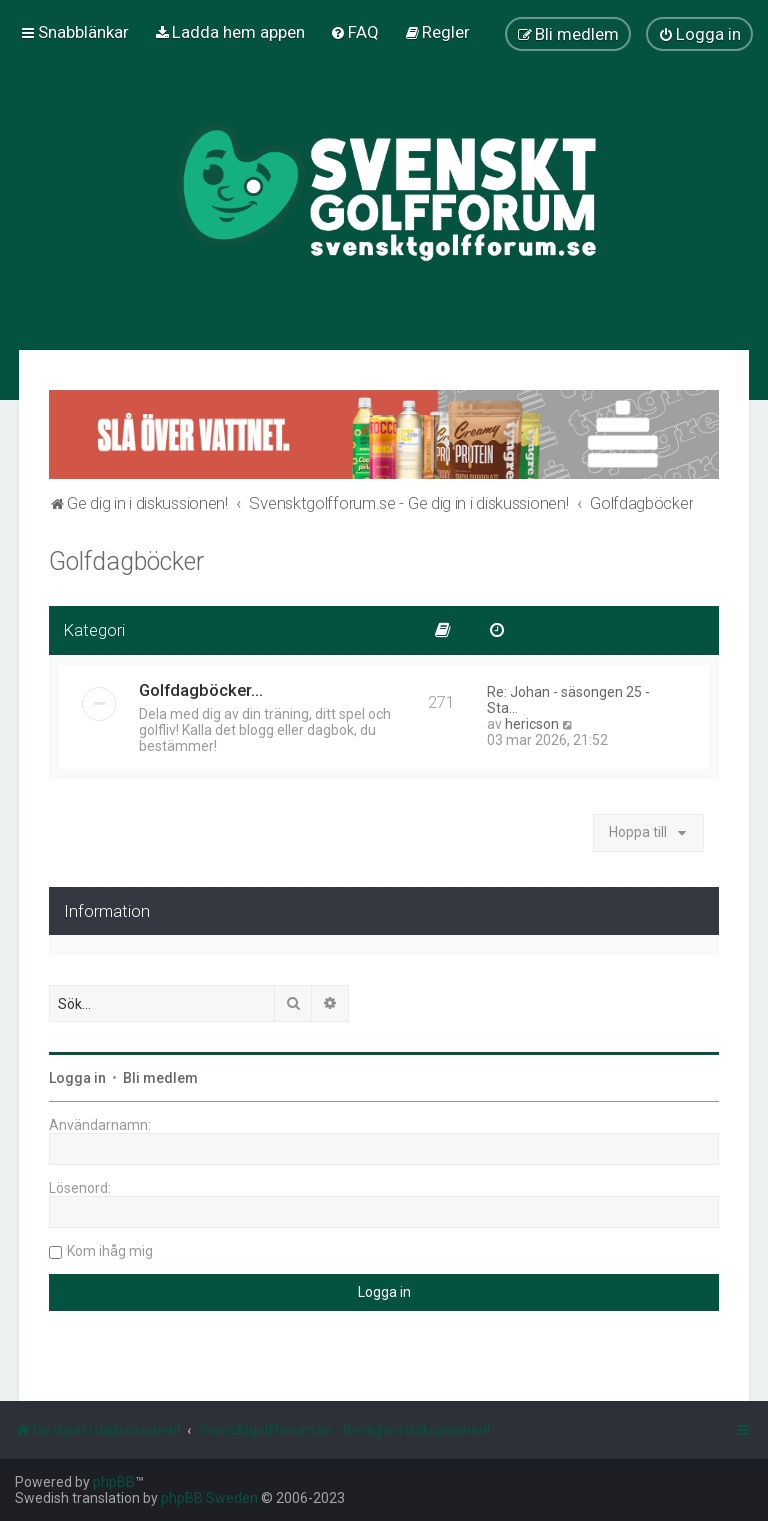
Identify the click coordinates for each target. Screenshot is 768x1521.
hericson (532, 724)
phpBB (114, 1482)
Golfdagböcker (126, 561)
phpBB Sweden (209, 1498)
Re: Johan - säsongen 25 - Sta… (568, 700)
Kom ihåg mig (110, 1251)
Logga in (77, 1078)
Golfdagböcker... (201, 690)
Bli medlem (160, 1078)
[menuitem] (229, 32)
